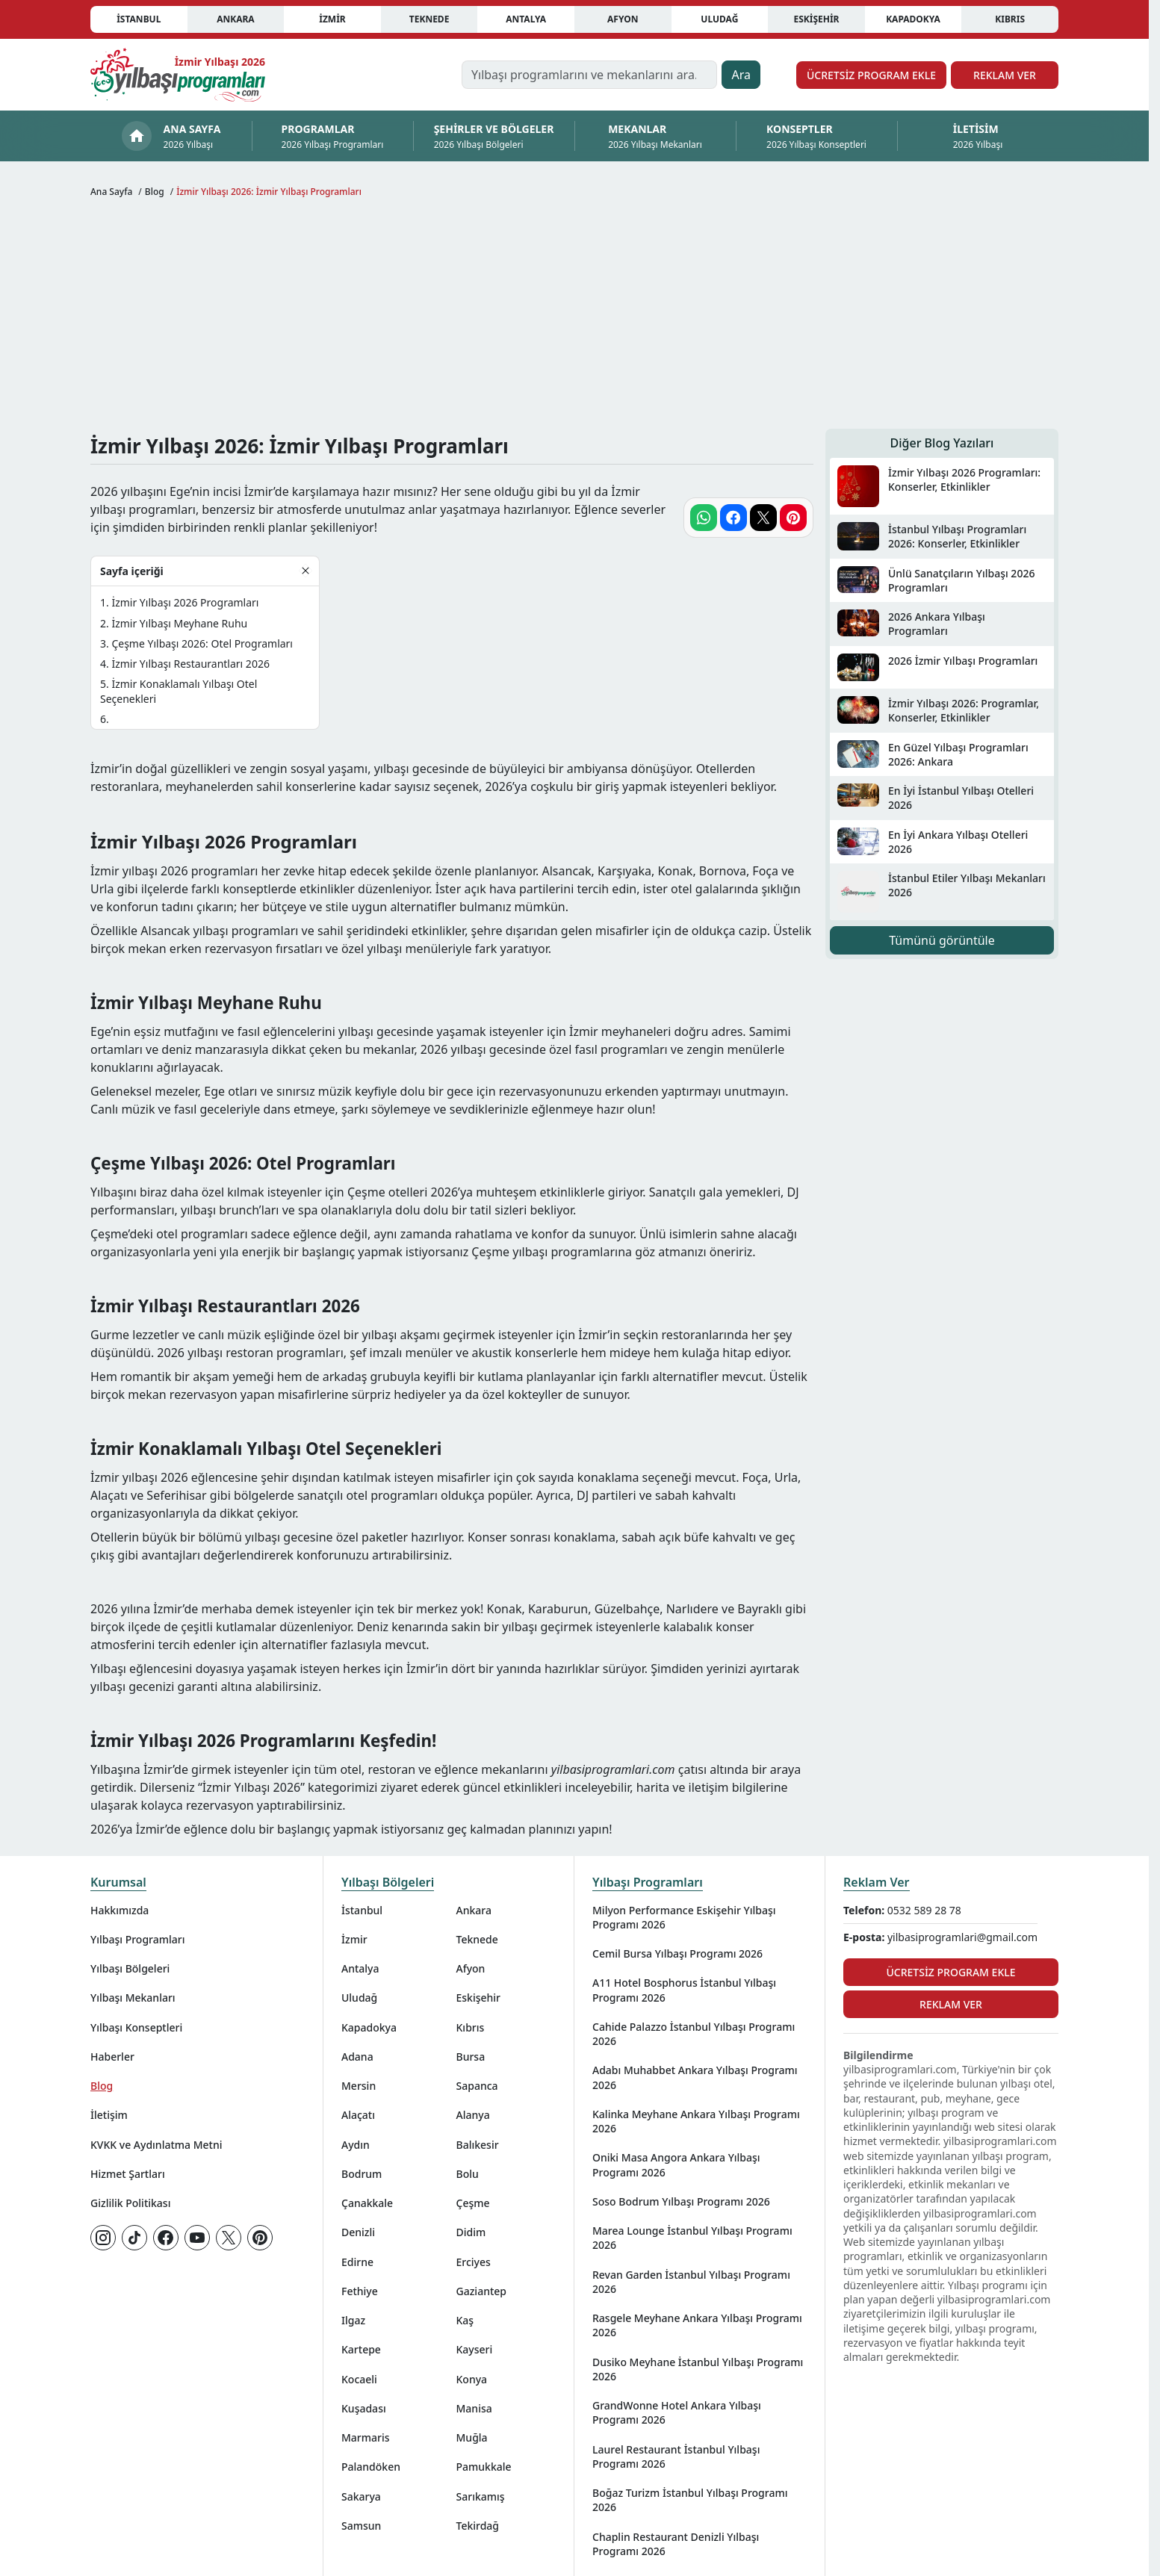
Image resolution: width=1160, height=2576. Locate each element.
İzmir (332, 19)
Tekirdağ (478, 2525)
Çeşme (473, 2203)
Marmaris (365, 2437)
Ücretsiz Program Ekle (871, 75)
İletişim (109, 2115)
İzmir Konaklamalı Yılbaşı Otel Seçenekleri (178, 691)
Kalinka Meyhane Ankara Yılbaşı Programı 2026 (696, 2121)
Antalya (526, 19)
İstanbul (139, 19)
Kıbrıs (1010, 19)
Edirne (357, 2262)
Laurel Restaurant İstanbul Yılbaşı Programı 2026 (676, 2456)
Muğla (472, 2437)
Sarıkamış (480, 2496)
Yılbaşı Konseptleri (136, 2027)
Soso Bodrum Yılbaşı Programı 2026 (681, 2201)
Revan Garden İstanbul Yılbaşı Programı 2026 (691, 2282)
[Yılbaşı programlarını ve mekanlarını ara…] (590, 74)
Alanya (473, 2115)
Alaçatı (358, 2115)
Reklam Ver (1004, 75)
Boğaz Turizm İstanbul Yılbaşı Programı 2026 (689, 2500)
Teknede (429, 19)
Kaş (465, 2320)
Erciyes (473, 2262)
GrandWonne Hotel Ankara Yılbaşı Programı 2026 (676, 2412)
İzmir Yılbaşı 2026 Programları (184, 602)
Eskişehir (816, 19)
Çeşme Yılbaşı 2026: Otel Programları (202, 643)
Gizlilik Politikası (130, 2203)
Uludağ (719, 19)
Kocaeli (359, 2379)
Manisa (474, 2408)
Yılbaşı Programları (137, 1939)
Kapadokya (913, 19)
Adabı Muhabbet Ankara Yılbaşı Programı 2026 (695, 2077)
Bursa (471, 2056)
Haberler (112, 2056)
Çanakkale (367, 2203)
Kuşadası (363, 2408)
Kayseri (474, 2349)
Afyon (622, 19)
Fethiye (359, 2291)
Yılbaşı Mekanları (133, 1997)
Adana (357, 2056)
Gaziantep (481, 2291)
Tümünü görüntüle (942, 940)
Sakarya (361, 2496)
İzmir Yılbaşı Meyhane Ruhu (179, 623)
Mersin (358, 2086)
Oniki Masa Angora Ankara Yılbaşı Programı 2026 (676, 2164)
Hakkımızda (119, 1910)
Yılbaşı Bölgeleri (130, 1968)
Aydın (355, 2145)
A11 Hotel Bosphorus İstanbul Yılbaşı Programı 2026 (684, 1990)
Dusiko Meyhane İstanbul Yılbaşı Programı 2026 (697, 2369)
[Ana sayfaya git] (177, 75)
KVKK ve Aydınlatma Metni (156, 2145)
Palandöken (370, 2466)
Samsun (361, 2525)
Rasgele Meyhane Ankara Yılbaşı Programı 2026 (697, 2325)
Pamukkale (484, 2466)
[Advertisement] (574, 316)
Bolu (467, 2174)
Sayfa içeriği (132, 571)
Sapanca (477, 2086)
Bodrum (361, 2174)
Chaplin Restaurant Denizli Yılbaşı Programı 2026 (675, 2544)
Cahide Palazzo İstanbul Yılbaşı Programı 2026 (693, 2034)
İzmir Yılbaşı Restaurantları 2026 (190, 664)
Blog (101, 2086)
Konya (472, 2379)
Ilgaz (353, 2320)
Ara (741, 74)
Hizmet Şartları (127, 2174)
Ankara (236, 19)
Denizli (358, 2232)
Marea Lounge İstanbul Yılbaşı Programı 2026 (692, 2237)
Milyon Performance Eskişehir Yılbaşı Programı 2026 (684, 1917)
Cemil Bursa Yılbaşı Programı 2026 (677, 1953)
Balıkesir (477, 2145)
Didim (471, 2232)
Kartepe (361, 2349)
